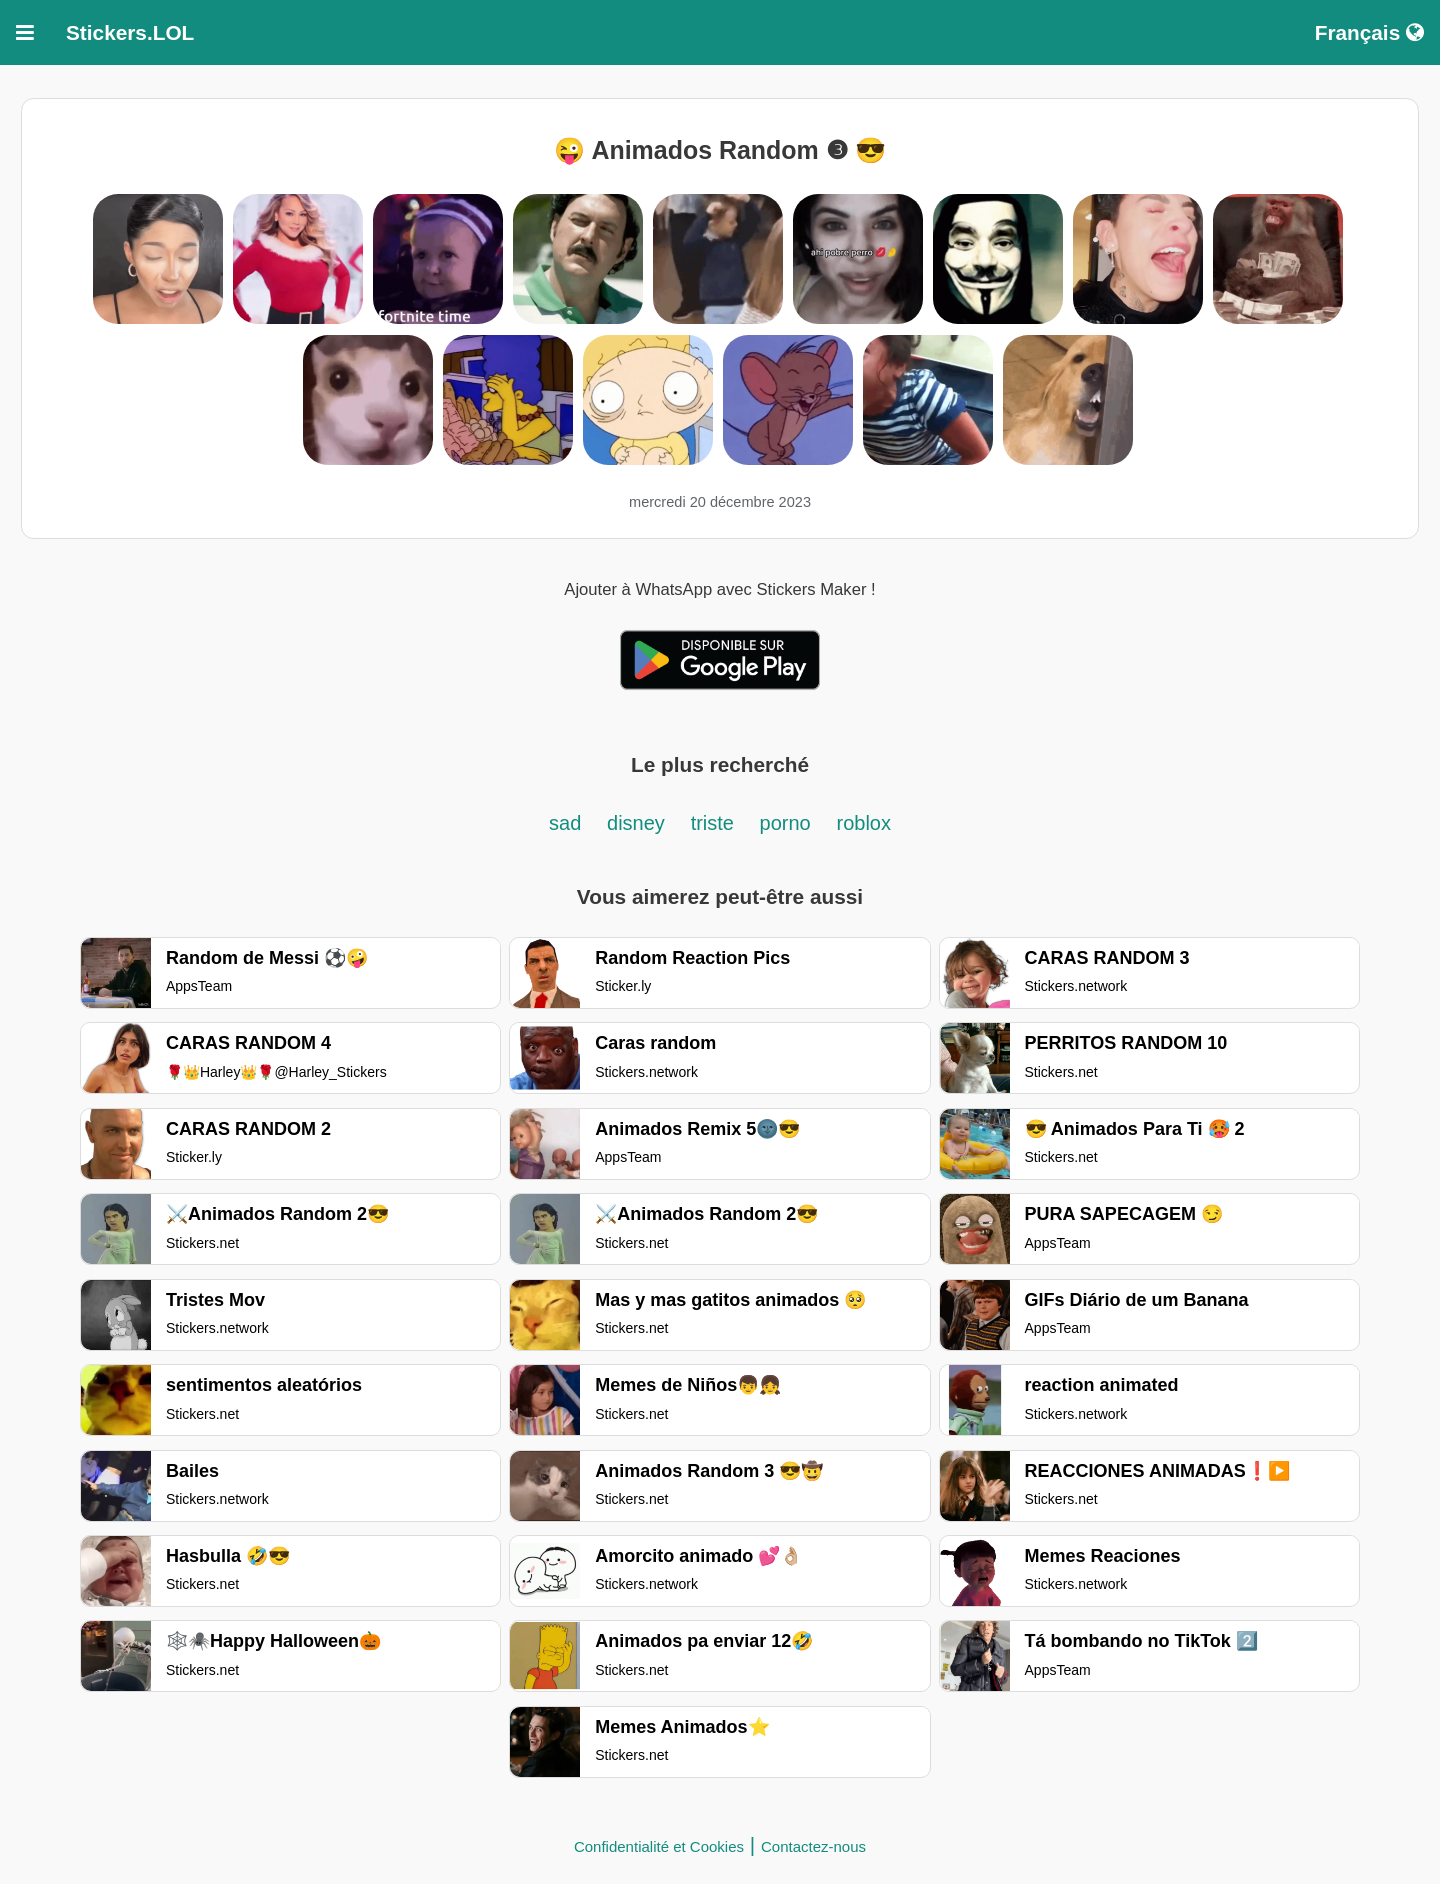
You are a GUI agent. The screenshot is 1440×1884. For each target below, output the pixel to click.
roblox (863, 823)
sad (565, 823)
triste (715, 823)
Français (1369, 32)
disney (636, 823)
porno (785, 823)
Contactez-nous (813, 1846)
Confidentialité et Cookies (659, 1846)
